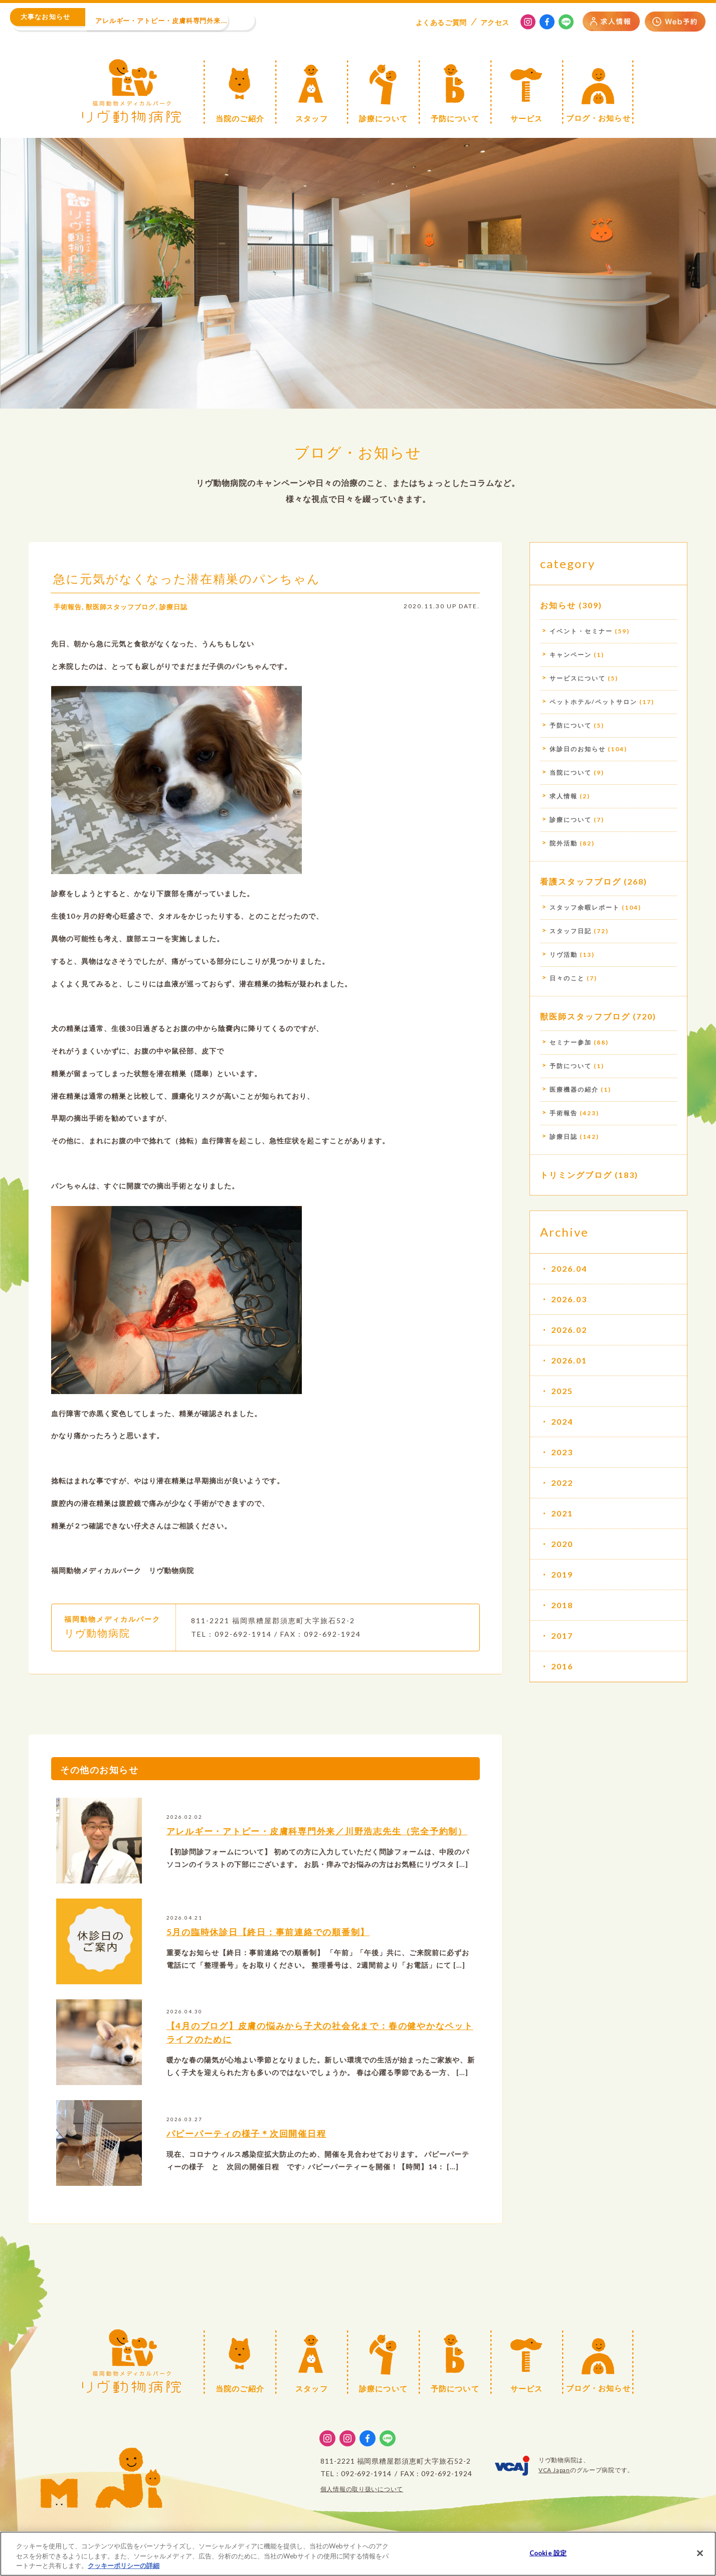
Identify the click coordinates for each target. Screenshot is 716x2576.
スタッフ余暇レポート (585, 907)
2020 (562, 1544)
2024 (562, 1421)
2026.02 (569, 1329)
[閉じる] (700, 2554)
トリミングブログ (576, 1174)
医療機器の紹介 (574, 1089)
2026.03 (569, 1299)
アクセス (494, 22)
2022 (562, 1482)
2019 (562, 1574)
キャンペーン (571, 654)
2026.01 (569, 1360)
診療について (571, 819)
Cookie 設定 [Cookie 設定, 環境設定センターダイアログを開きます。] (548, 2554)
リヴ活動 (564, 954)
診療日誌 (182, 606)
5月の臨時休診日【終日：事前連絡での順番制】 (274, 1931)
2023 (562, 1452)
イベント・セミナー (581, 631)
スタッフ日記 (571, 931)
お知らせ (558, 605)
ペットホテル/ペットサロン (593, 702)
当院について (571, 772)
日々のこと (567, 978)
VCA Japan (554, 2470)
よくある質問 (441, 22)
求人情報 (564, 796)
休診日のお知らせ (578, 749)
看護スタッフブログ (580, 881)
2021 (562, 1513)
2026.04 (569, 1268)
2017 (562, 1635)
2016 (562, 1666)
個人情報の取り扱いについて (361, 2489)
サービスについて (578, 678)
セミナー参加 (571, 1042)
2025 (562, 1391)
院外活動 (564, 843)
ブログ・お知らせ (358, 451)
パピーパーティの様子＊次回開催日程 (251, 2133)
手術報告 (69, 606)
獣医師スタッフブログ (125, 606)
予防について (571, 725)
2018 (562, 1605)
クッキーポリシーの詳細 (123, 2567)
